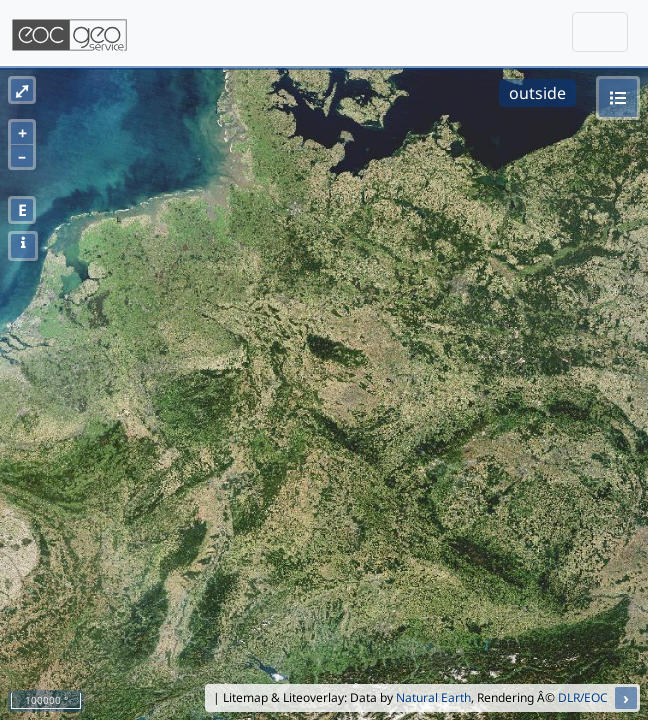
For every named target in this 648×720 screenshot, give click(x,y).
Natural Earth (433, 697)
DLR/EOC (583, 697)
